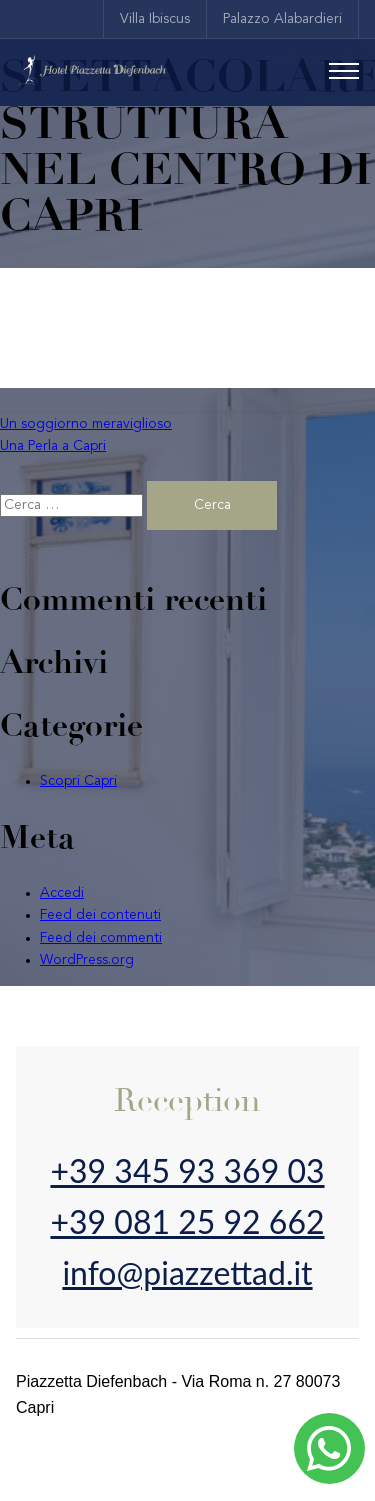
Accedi (62, 893)
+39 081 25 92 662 (187, 1221)
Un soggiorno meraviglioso (86, 424)
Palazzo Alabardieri (282, 19)
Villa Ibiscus (155, 19)
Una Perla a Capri (53, 446)
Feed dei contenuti (100, 915)
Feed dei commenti (101, 938)
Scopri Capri (78, 781)
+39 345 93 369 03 (187, 1170)
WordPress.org (87, 960)
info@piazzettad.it (187, 1272)
